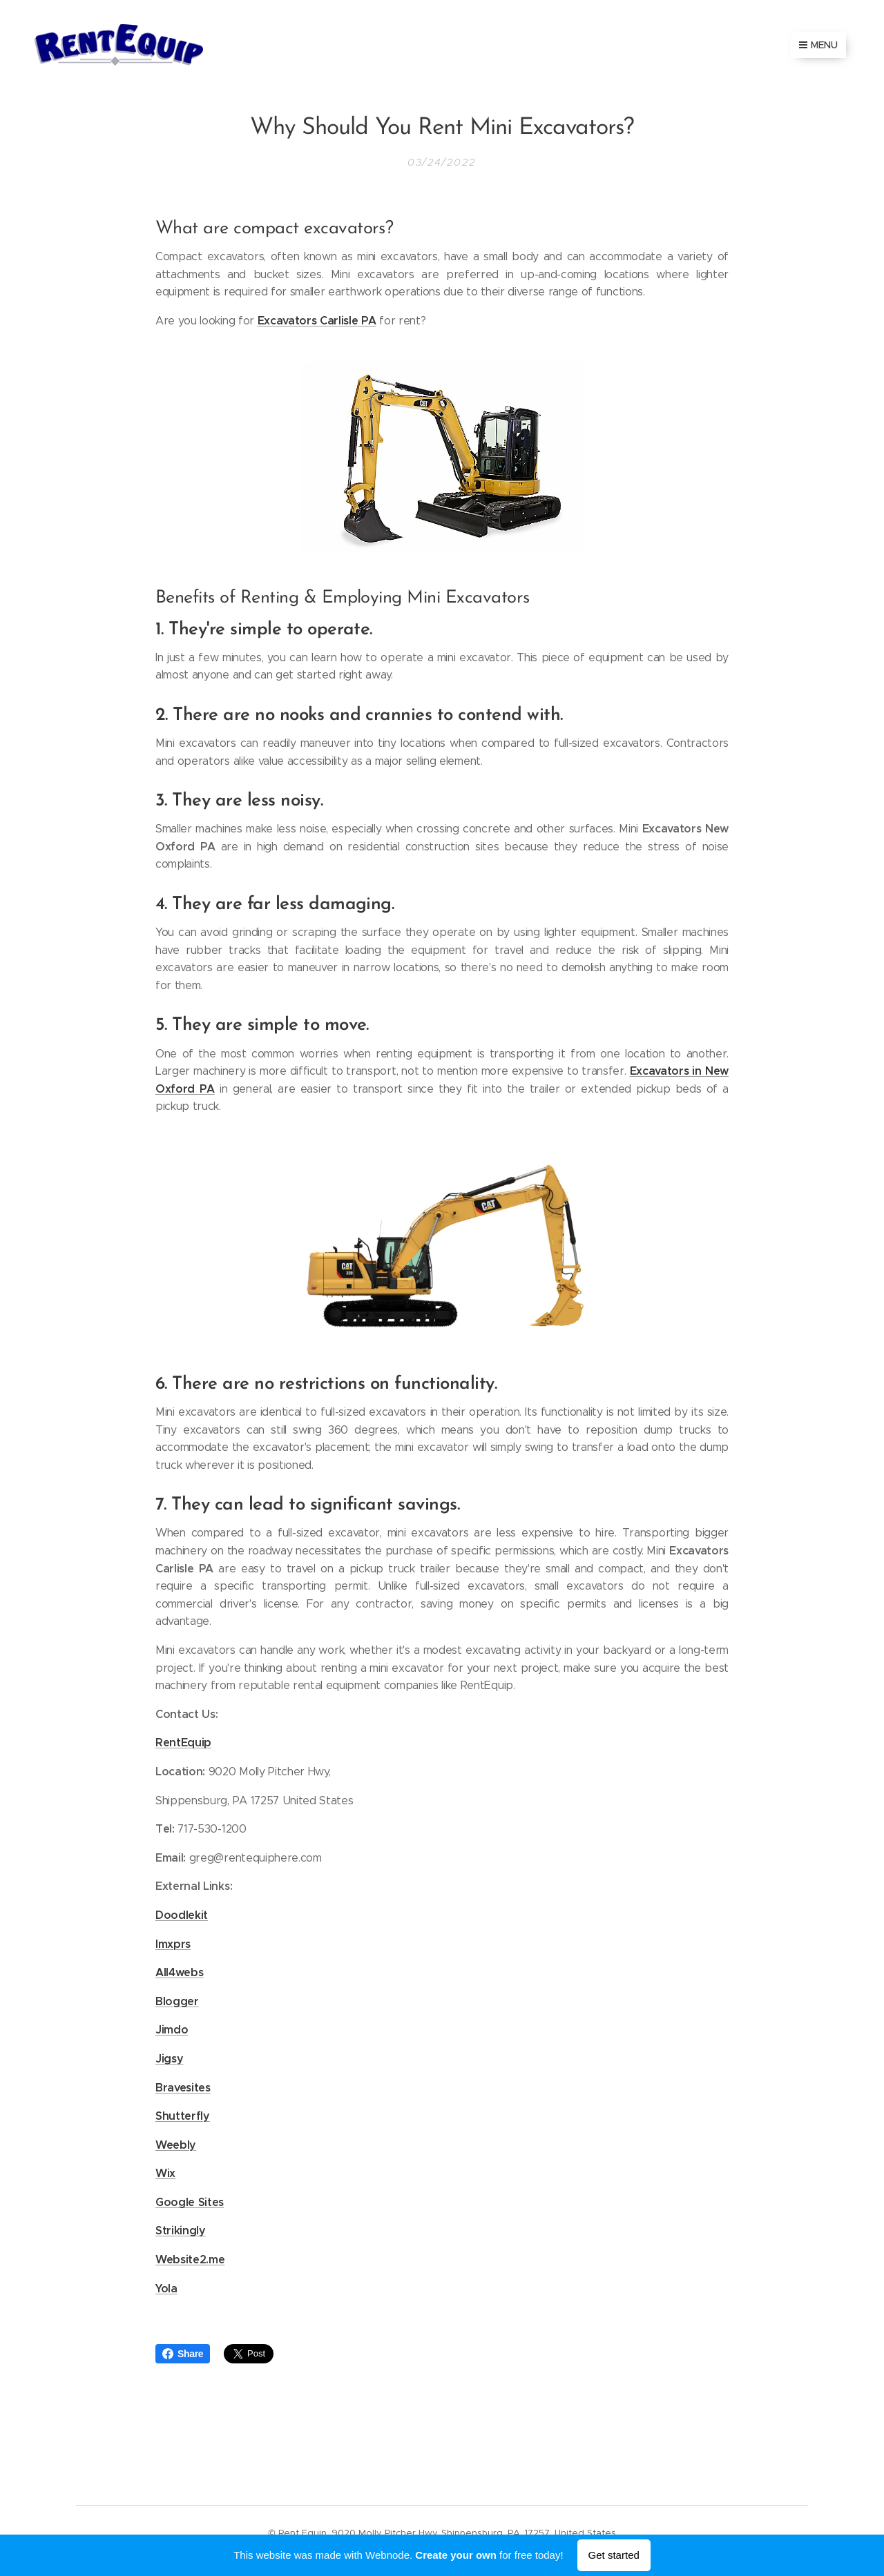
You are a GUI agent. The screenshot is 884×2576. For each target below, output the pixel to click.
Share (182, 2353)
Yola (166, 2288)
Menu (818, 45)
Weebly (175, 2144)
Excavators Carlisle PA (317, 320)
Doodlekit (181, 1914)
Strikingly (180, 2230)
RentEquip (183, 1742)
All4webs (179, 1972)
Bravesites (183, 2087)
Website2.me (189, 2259)
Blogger (177, 2000)
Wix (165, 2173)
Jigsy (169, 2058)
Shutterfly (182, 2116)
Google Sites (189, 2201)
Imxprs (173, 1943)
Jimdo (171, 2029)
